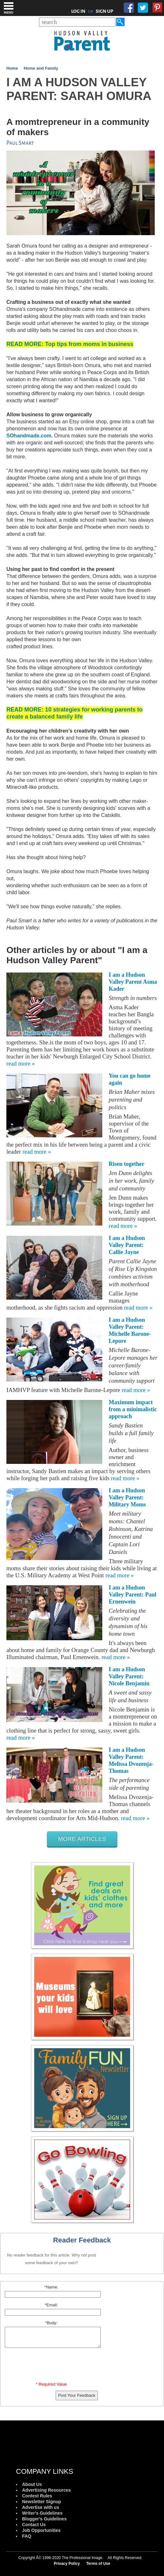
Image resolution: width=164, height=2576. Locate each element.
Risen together (126, 1164)
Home (12, 68)
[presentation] (52, 2366)
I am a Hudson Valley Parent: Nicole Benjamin (129, 1676)
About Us (32, 2484)
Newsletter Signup (41, 2501)
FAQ (26, 2536)
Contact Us (34, 2524)
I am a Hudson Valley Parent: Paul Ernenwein (132, 1594)
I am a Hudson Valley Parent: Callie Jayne (127, 1245)
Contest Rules (37, 2495)
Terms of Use (98, 2563)
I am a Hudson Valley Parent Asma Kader (133, 982)
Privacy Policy (67, 2563)
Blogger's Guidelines (44, 2518)
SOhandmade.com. (29, 435)
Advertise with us (40, 2507)
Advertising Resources (46, 2490)
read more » (20, 1063)
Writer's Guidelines (42, 2513)
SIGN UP (104, 11)
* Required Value (51, 2384)
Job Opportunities (41, 2530)
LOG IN (78, 11)
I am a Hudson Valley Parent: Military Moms (127, 1497)
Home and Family (41, 68)
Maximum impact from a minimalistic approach (133, 1409)
